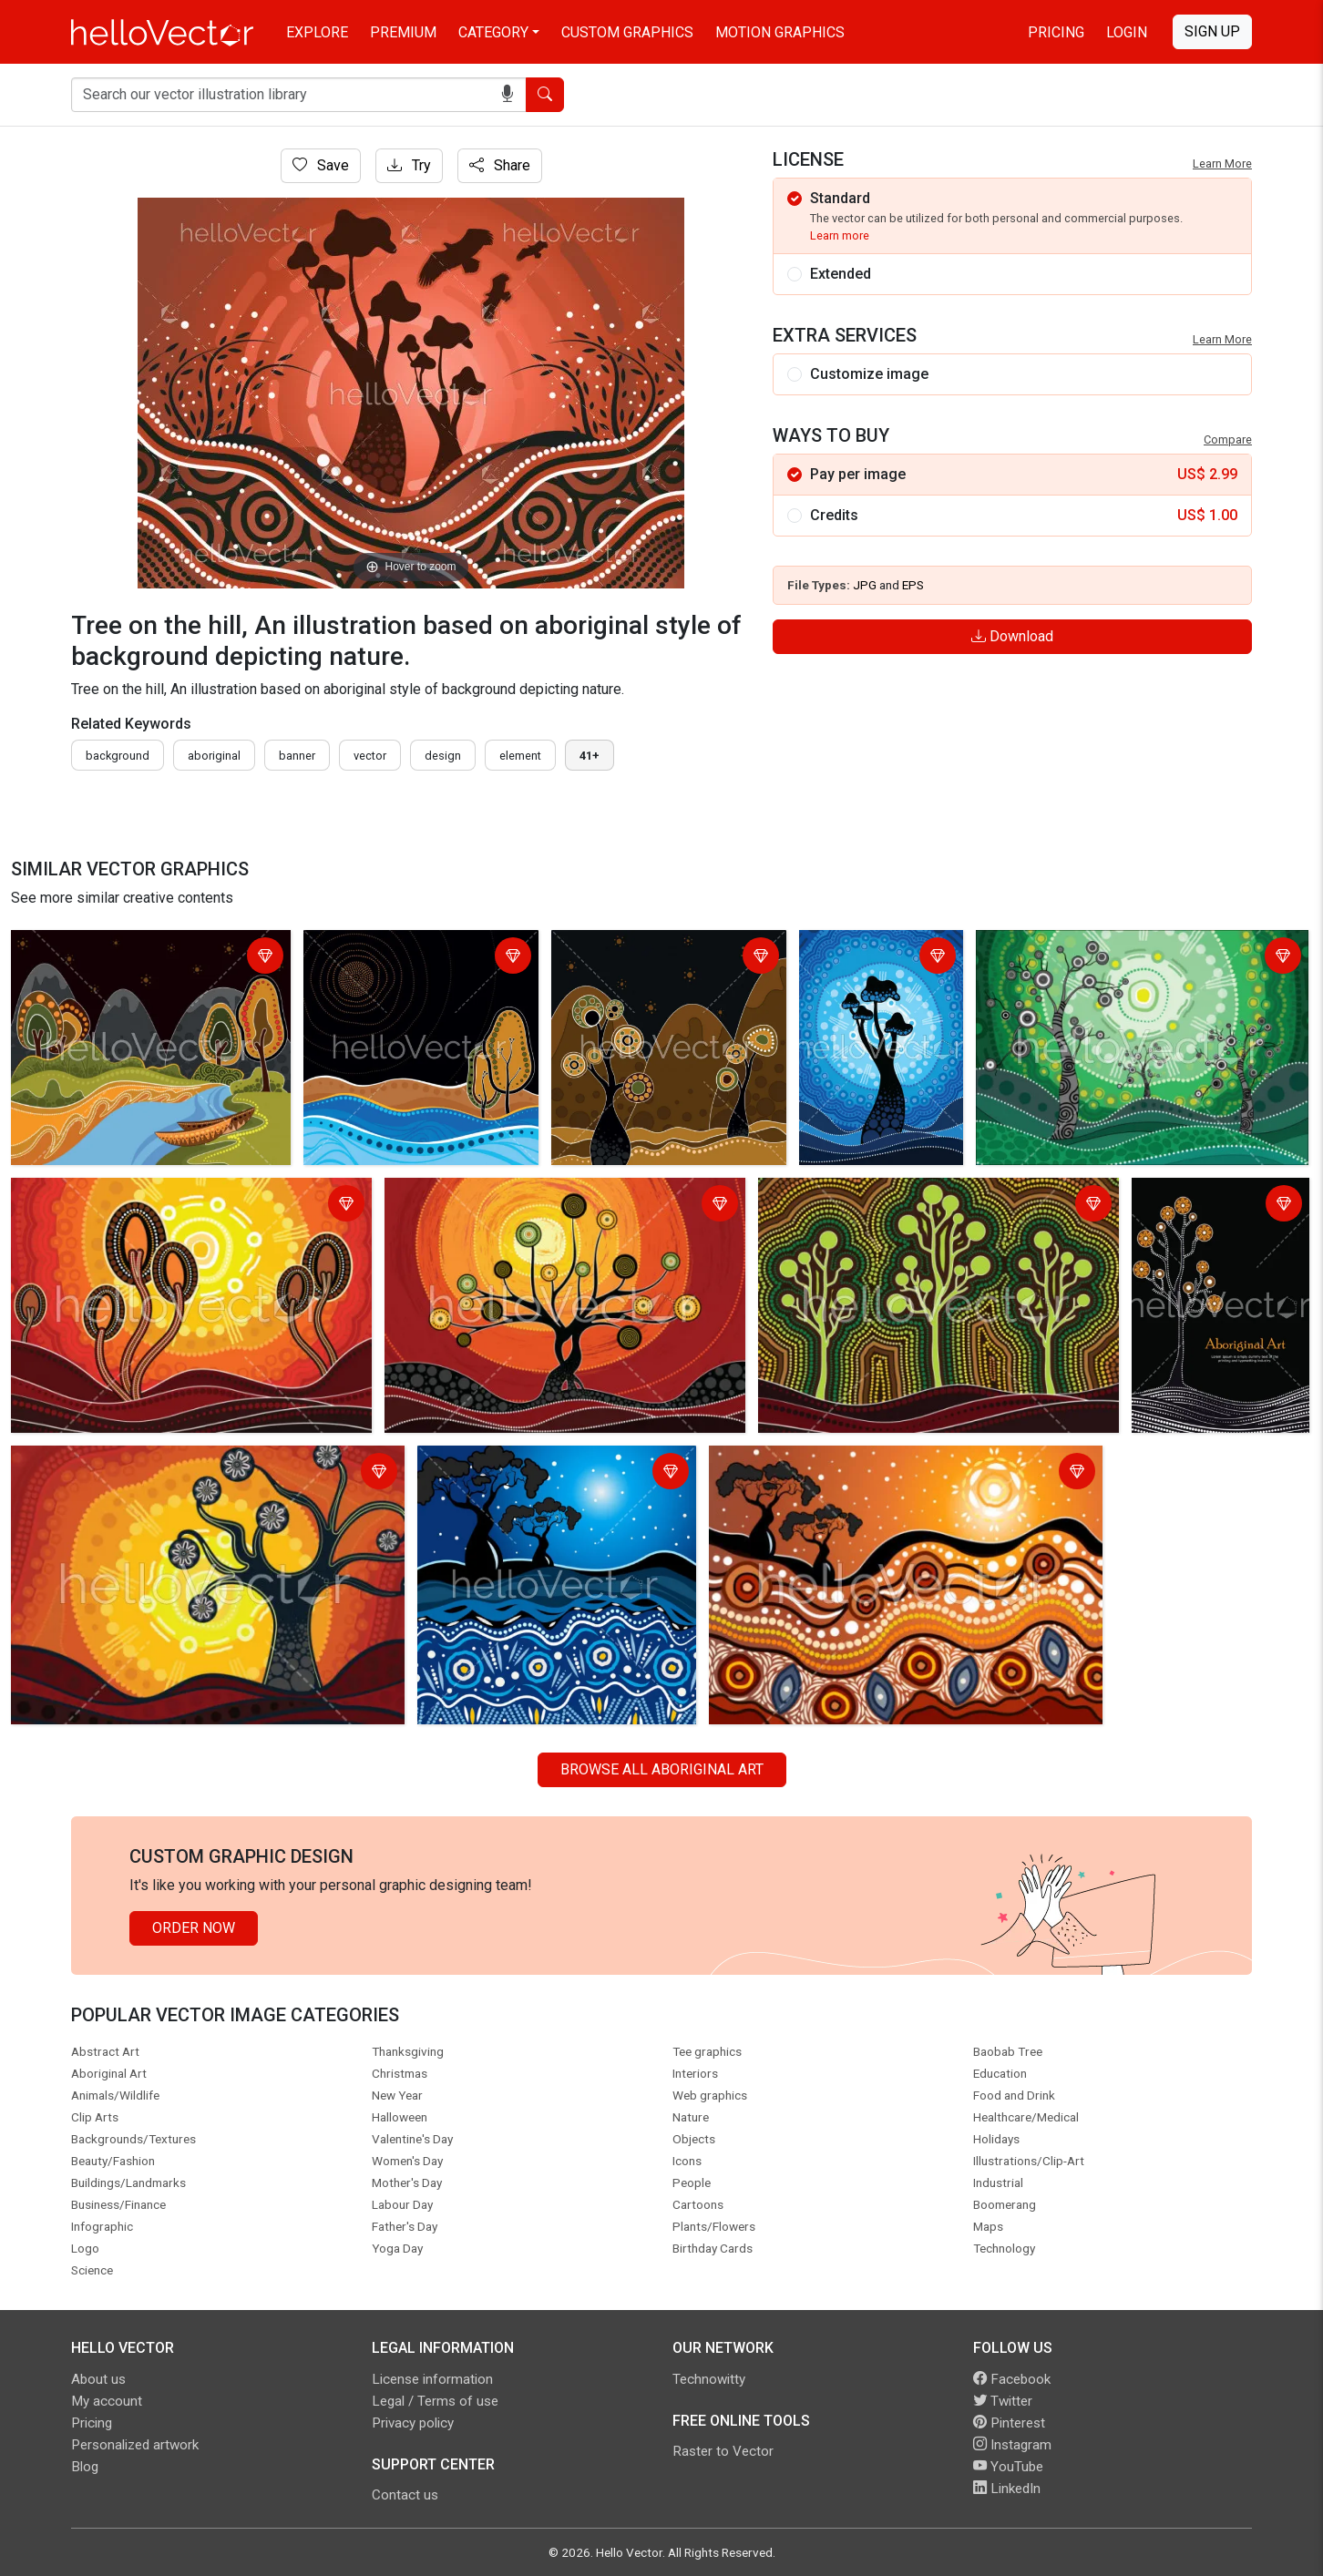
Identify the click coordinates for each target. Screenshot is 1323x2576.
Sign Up (1212, 31)
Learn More (1222, 163)
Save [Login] (320, 165)
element (520, 755)
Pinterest (1009, 2423)
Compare (1228, 439)
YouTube (1008, 2466)
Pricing (1056, 32)
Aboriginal (214, 755)
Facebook (1012, 2379)
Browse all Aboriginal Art (662, 1769)
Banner (297, 755)
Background (117, 755)
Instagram (1012, 2445)
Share (499, 165)
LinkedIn (1007, 2488)
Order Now (193, 1928)
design (443, 755)
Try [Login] (409, 165)
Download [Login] (1012, 636)
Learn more (839, 235)
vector (370, 755)
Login (1126, 32)
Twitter (1002, 2401)
